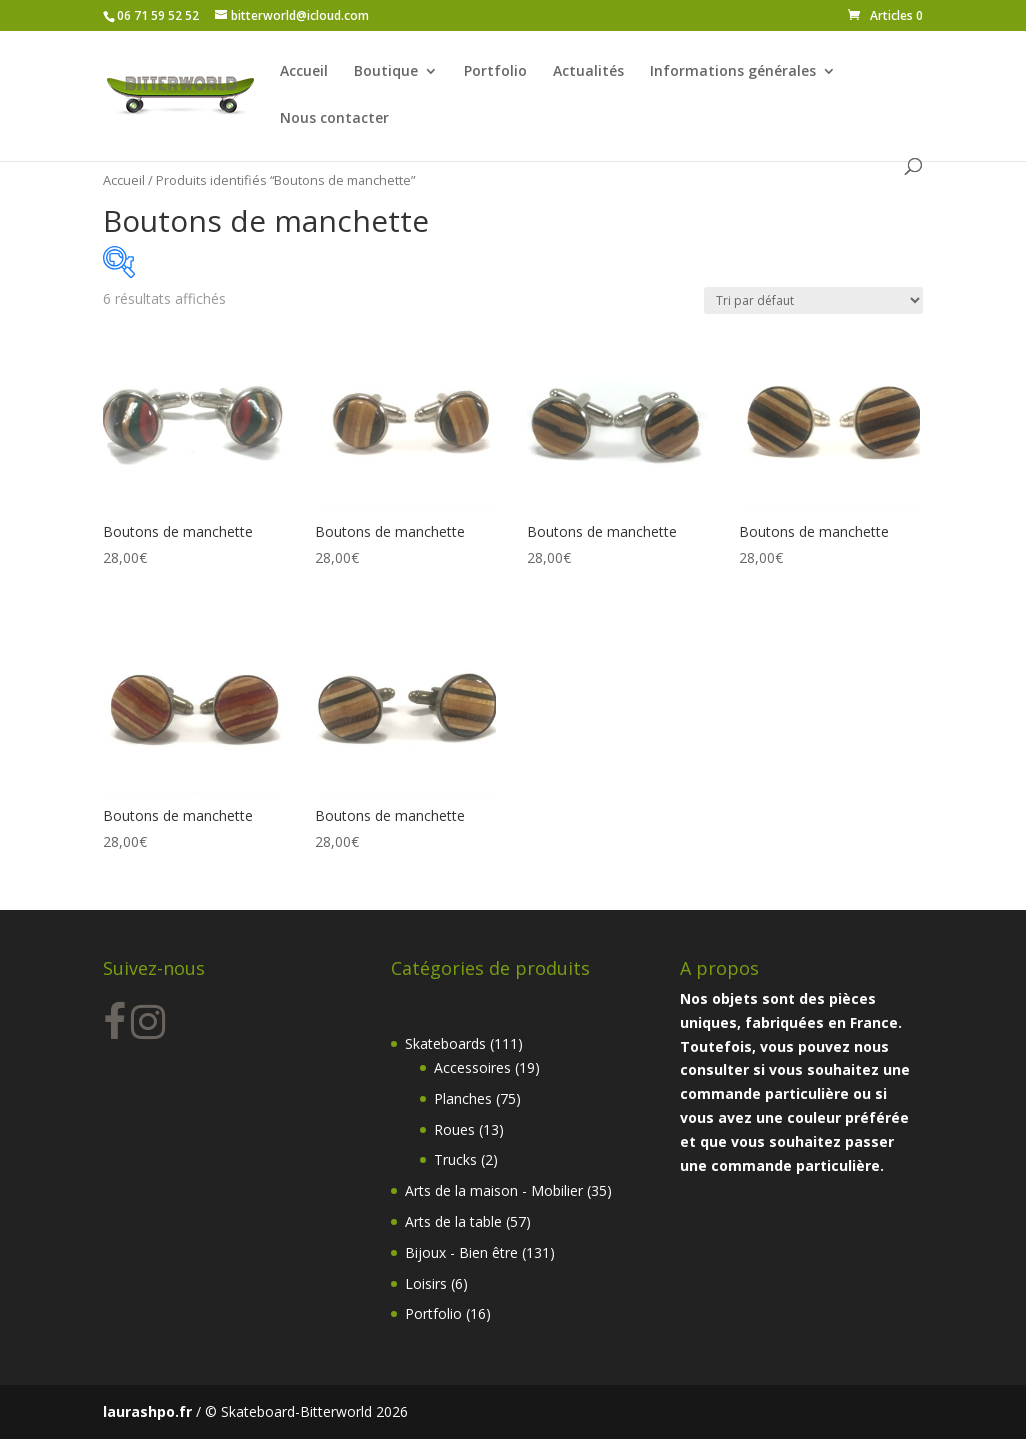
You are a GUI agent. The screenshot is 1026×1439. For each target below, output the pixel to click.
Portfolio (495, 72)
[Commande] (813, 300)
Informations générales (733, 72)
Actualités (588, 72)
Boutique (386, 72)
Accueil (304, 72)
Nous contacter (334, 119)
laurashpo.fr (147, 1411)
